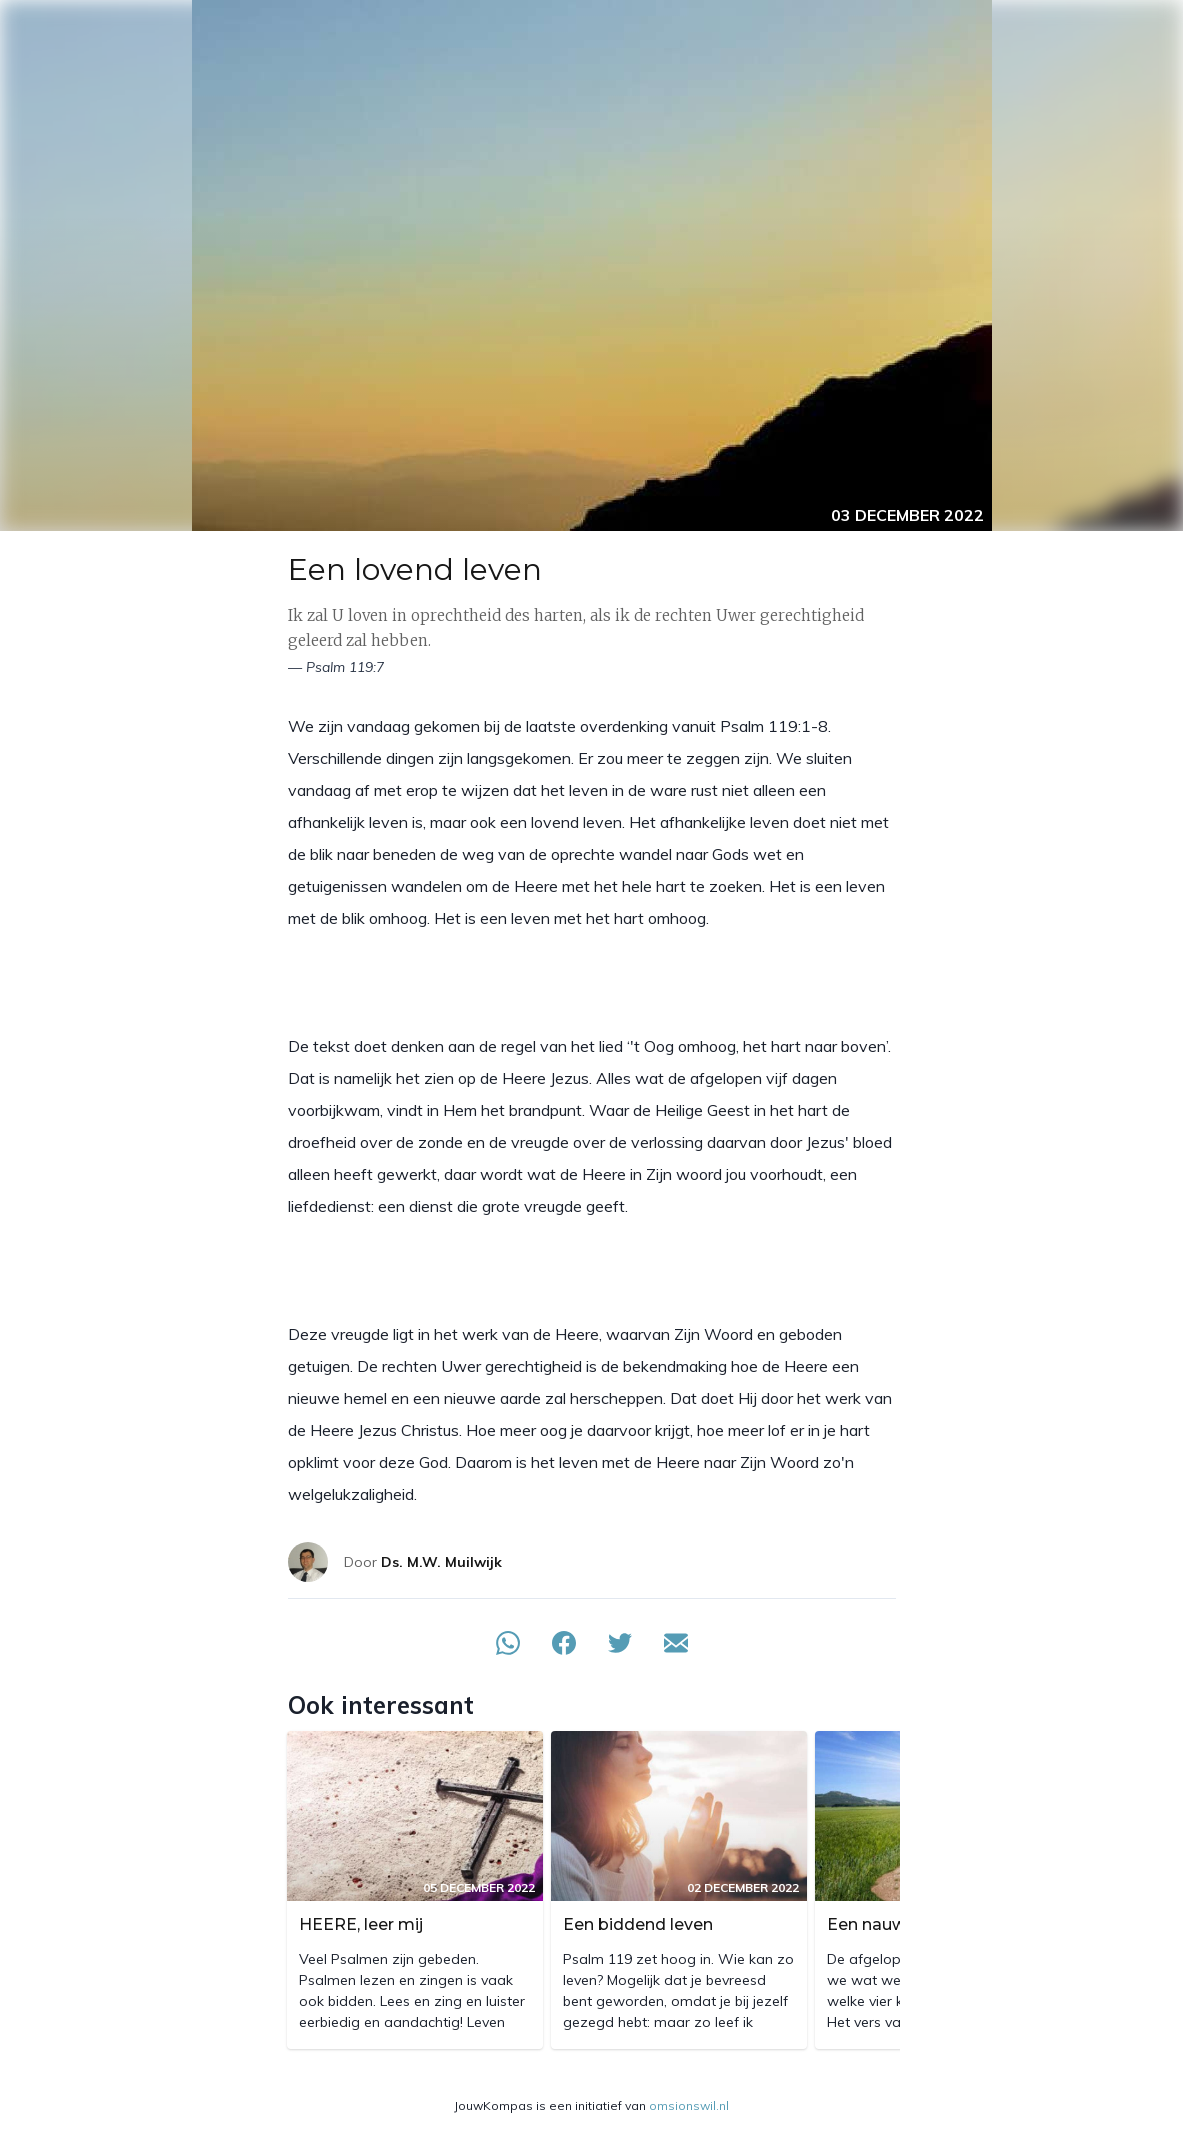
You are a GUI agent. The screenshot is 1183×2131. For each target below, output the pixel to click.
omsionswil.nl (689, 2105)
